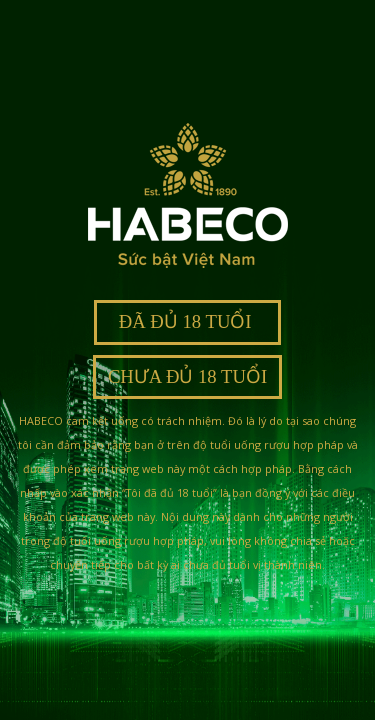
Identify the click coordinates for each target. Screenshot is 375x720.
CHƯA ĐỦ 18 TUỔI (187, 376)
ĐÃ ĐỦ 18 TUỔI (187, 321)
